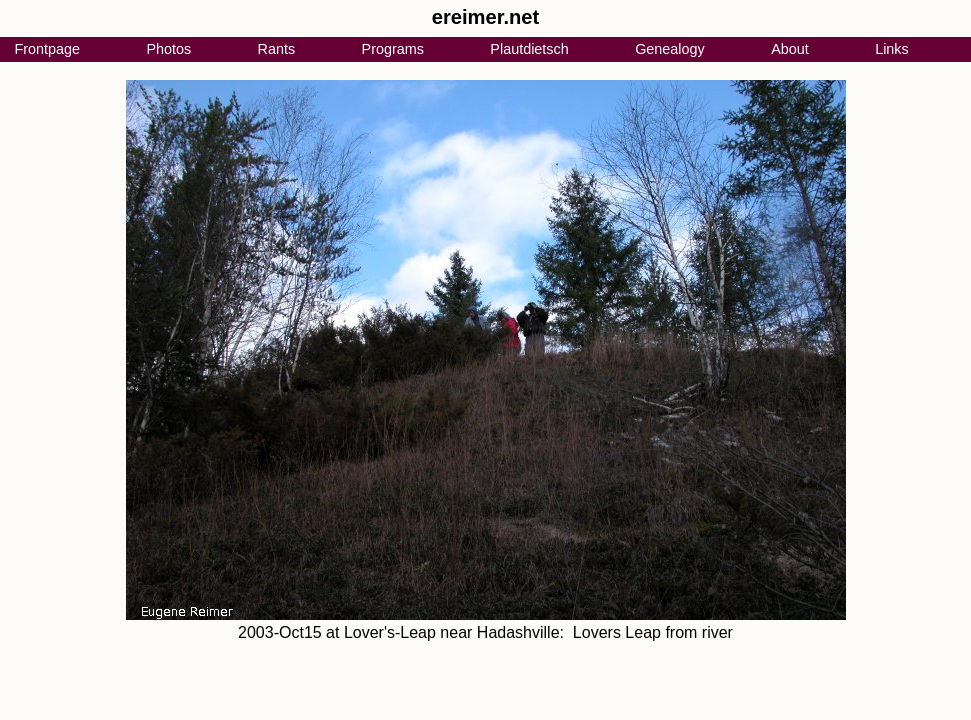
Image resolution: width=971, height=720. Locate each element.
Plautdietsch (529, 49)
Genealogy (670, 49)
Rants (277, 49)
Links (892, 49)
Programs (393, 49)
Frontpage (47, 49)
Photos (168, 49)
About (790, 49)
